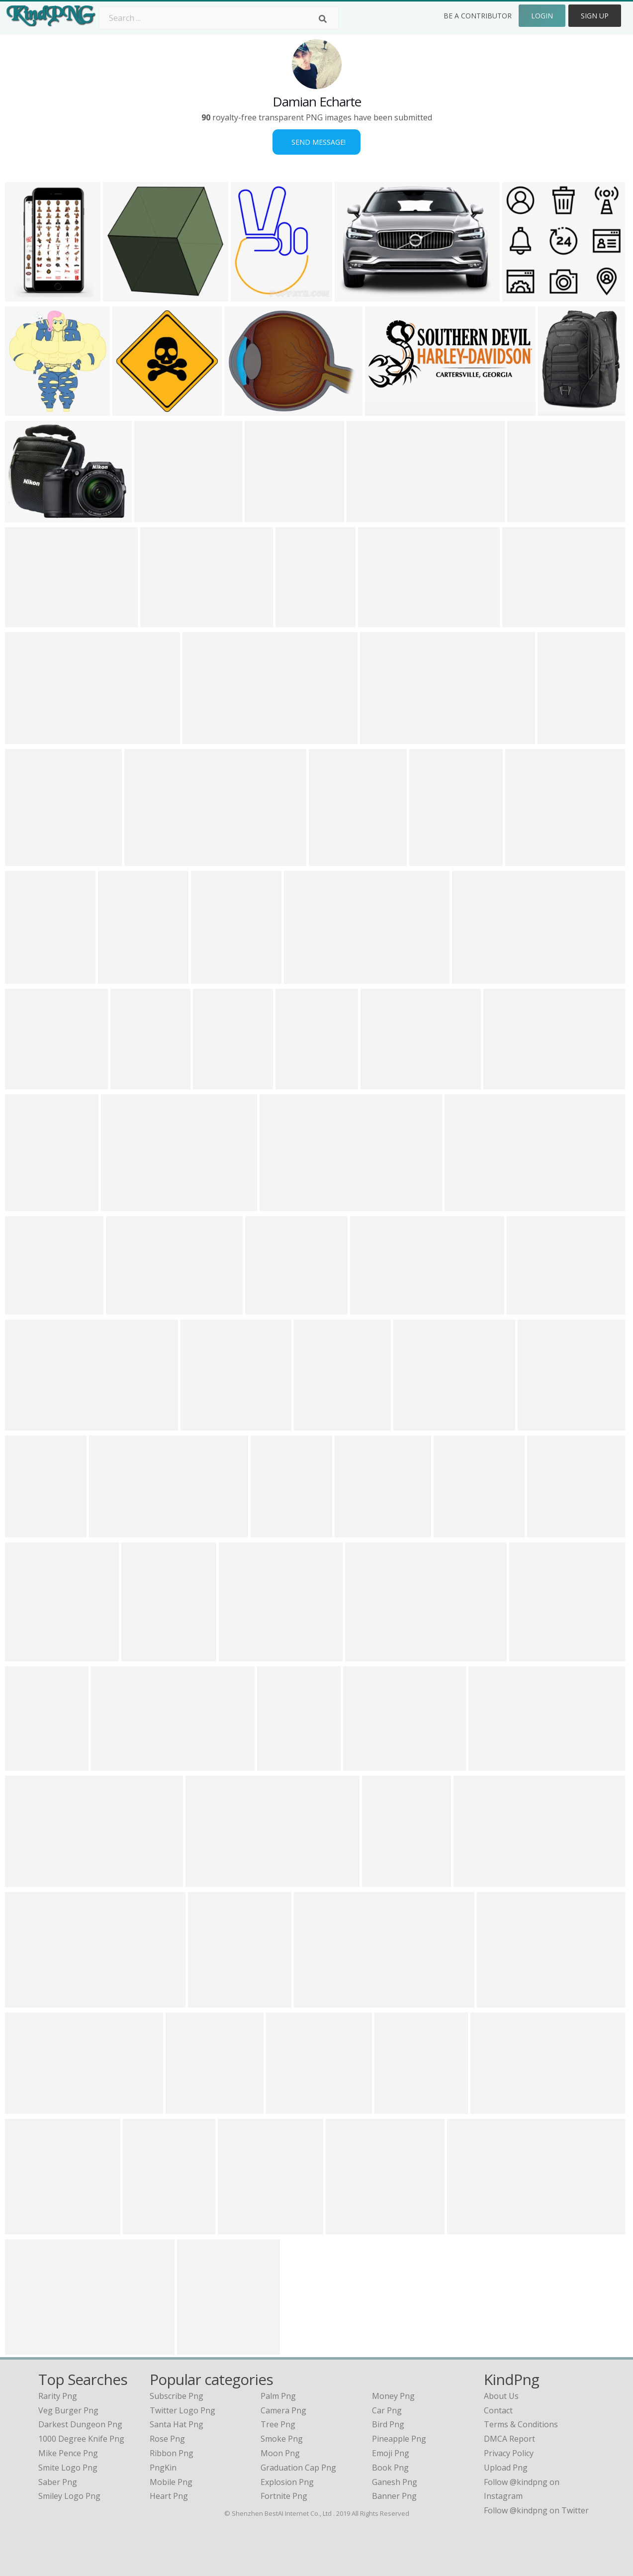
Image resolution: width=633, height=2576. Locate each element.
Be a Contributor (478, 15)
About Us (501, 2395)
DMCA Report (509, 2438)
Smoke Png (282, 2438)
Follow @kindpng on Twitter (536, 2510)
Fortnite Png (284, 2495)
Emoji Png (390, 2453)
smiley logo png (69, 2495)
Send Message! (316, 142)
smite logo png (67, 2467)
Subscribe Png (176, 2395)
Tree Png (278, 2424)
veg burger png (68, 2410)
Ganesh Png (394, 2482)
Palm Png (278, 2395)
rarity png (57, 2395)
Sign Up (595, 15)
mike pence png (68, 2453)
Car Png (387, 2410)
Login (542, 15)
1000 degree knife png (81, 2438)
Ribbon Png (171, 2453)
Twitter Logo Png (182, 2410)
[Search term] (218, 18)
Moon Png (280, 2453)
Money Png (393, 2395)
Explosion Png (287, 2482)
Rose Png (167, 2438)
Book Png (390, 2467)
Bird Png (388, 2424)
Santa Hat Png (176, 2424)
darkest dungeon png (80, 2424)
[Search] (323, 18)
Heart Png (169, 2495)
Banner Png (394, 2495)
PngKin (163, 2467)
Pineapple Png (399, 2438)
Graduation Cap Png (298, 2467)
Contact (498, 2410)
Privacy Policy (509, 2453)
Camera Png (283, 2410)
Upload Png (506, 2467)
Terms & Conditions (521, 2424)
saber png (57, 2482)
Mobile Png (171, 2482)
